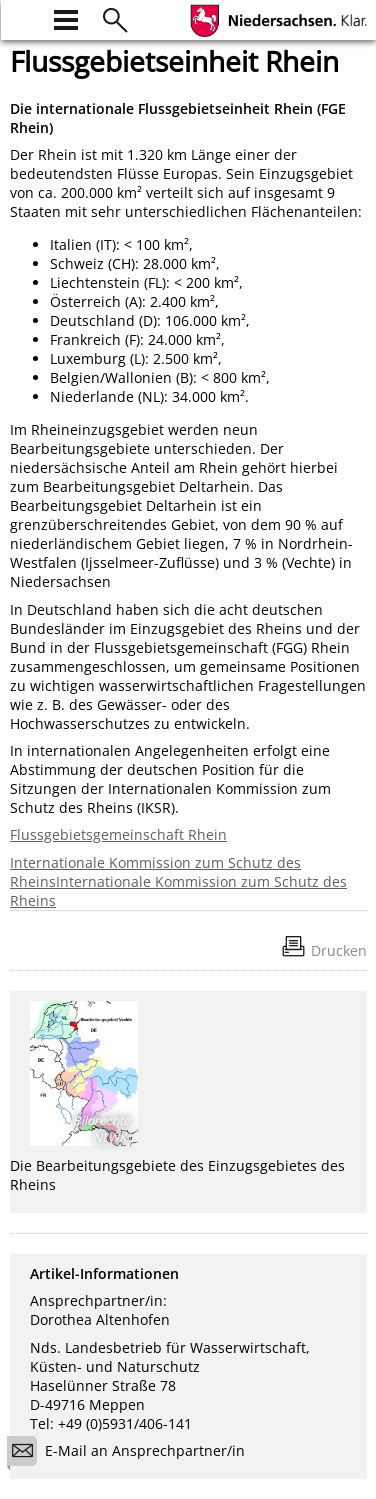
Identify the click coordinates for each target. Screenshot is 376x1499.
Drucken (339, 950)
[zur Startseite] (22, 17)
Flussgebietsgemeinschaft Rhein (118, 834)
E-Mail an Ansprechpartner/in (132, 1453)
